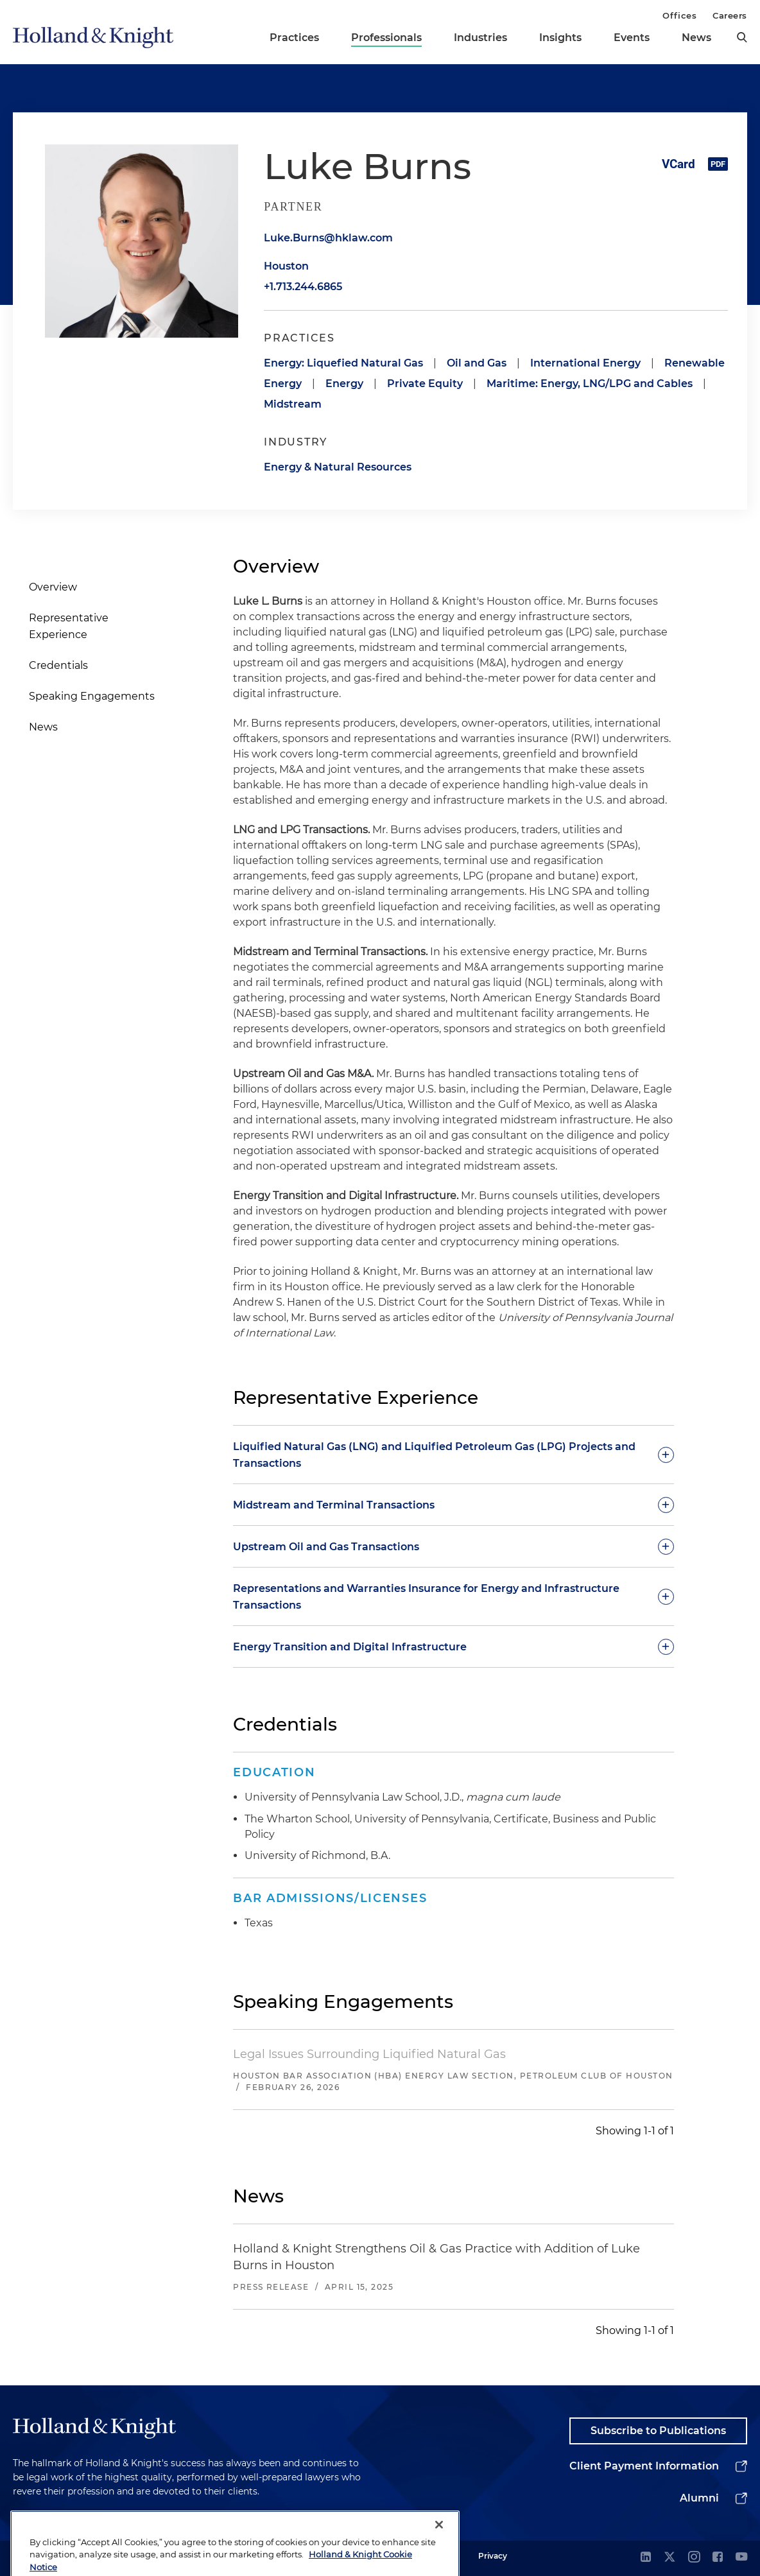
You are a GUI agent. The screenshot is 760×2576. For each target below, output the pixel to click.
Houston (286, 266)
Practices (294, 37)
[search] (742, 37)
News (696, 37)
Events (632, 37)
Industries (480, 37)
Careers (729, 15)
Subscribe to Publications (658, 2431)
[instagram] (694, 2557)
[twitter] (669, 2557)
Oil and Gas (476, 363)
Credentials (58, 665)
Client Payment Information (644, 2466)
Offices (679, 15)
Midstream (293, 404)
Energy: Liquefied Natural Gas (343, 363)
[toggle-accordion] (453, 1454)
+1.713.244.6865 (303, 287)
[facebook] (717, 2557)
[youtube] (741, 2557)
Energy (344, 383)
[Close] (439, 2549)
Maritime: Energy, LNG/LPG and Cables (590, 383)
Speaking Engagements (92, 696)
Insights (560, 37)
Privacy (492, 2556)
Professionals (386, 37)
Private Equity (425, 383)
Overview (53, 587)
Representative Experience (68, 626)
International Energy (585, 363)
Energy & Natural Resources (337, 467)
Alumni (699, 2498)
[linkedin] (646, 2557)
